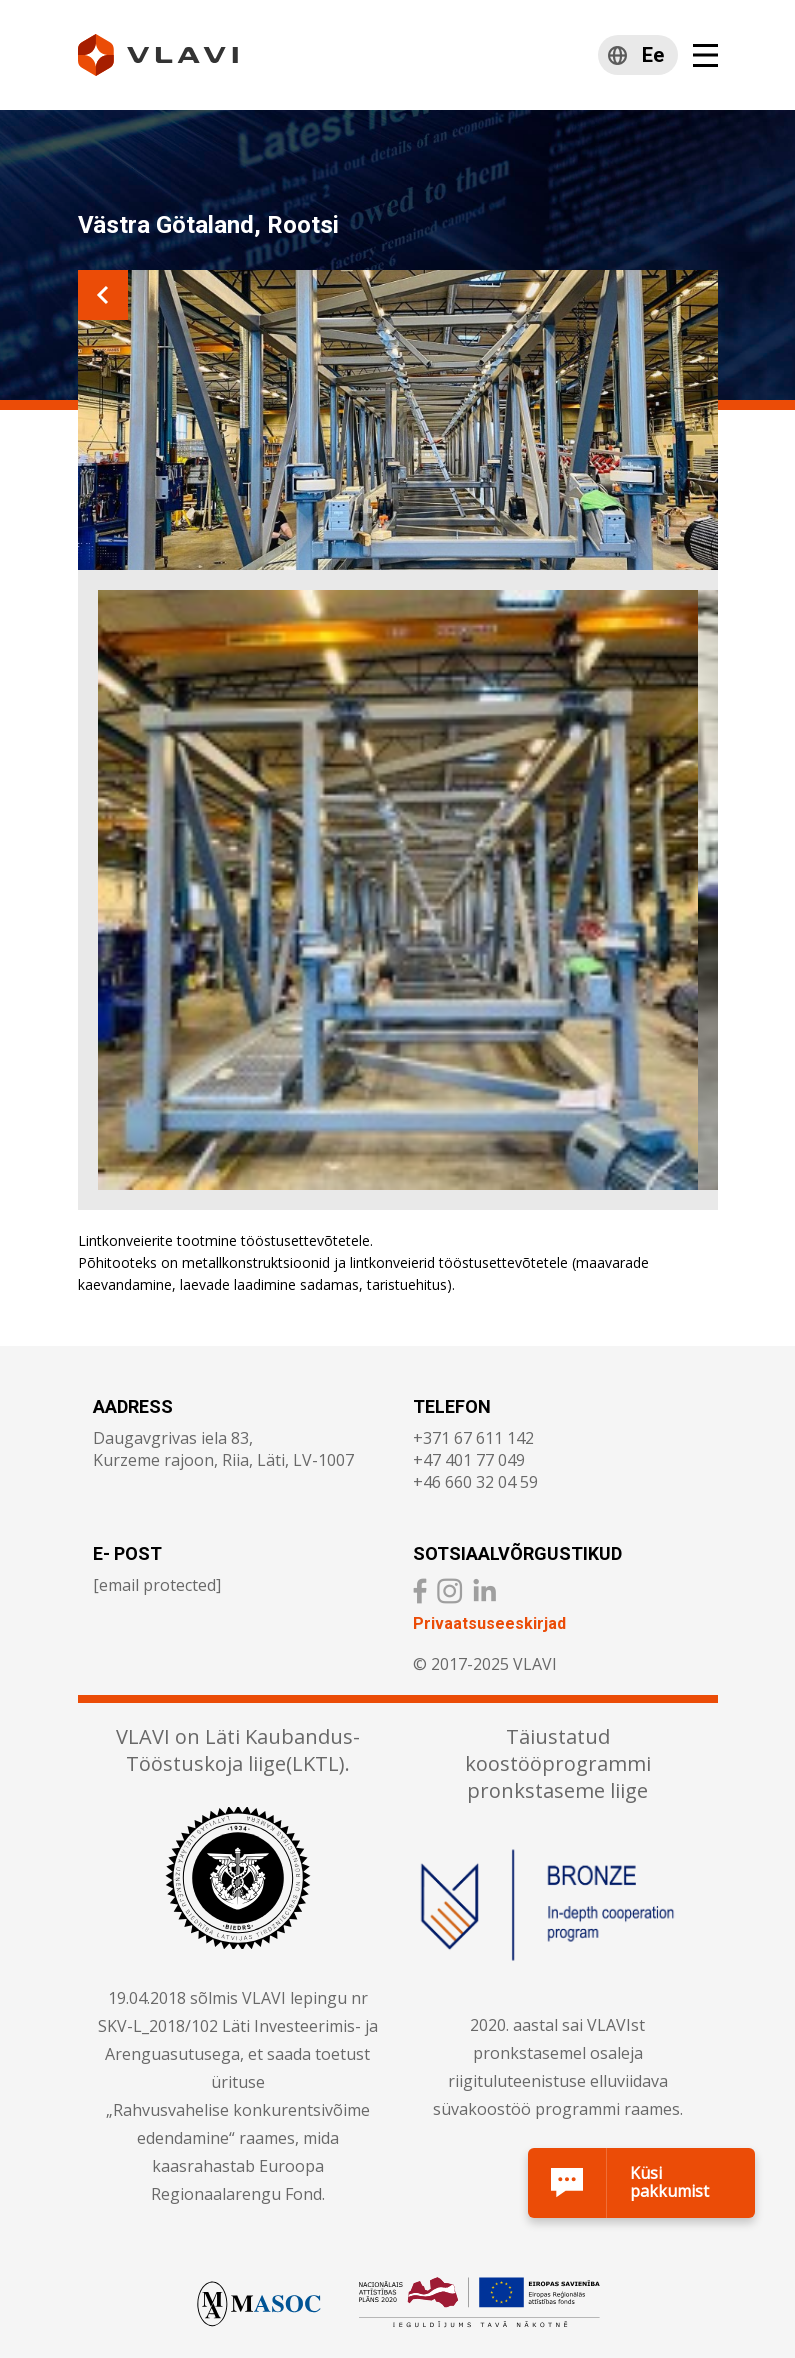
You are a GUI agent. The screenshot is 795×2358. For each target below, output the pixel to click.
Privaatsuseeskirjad (489, 1623)
